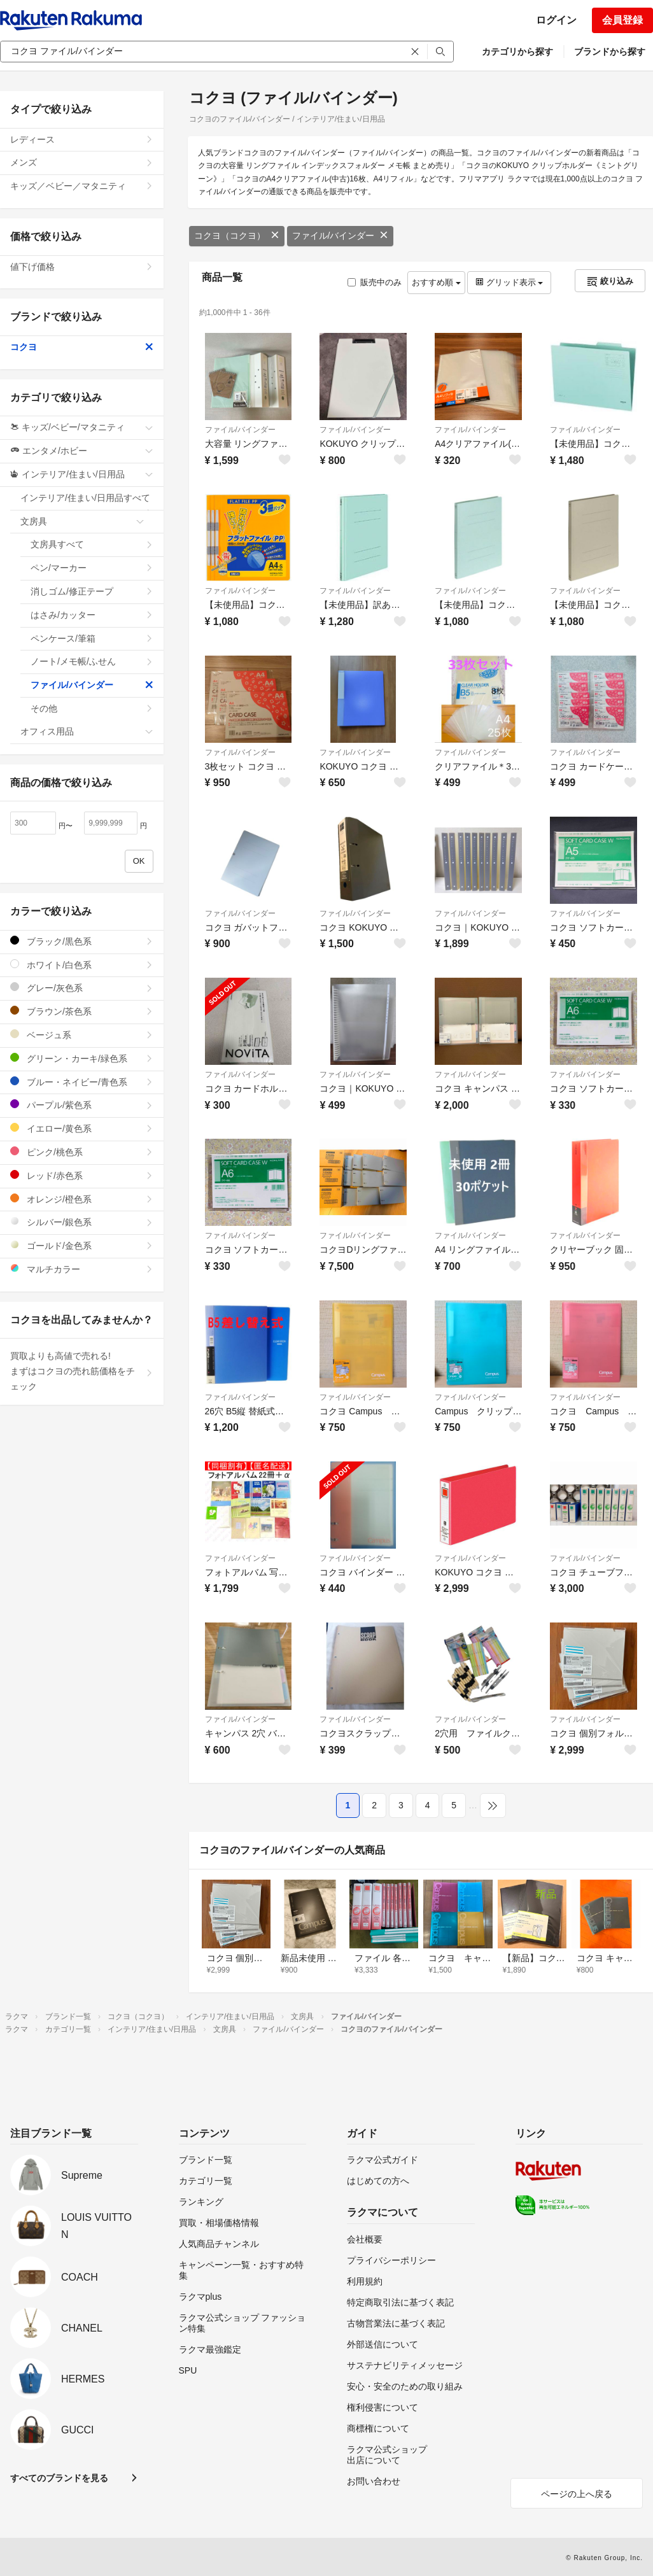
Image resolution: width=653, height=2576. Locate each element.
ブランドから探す (609, 51)
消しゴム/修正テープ (92, 591)
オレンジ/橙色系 (81, 1198)
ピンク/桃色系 (81, 1151)
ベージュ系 (81, 1034)
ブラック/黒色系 (81, 941)
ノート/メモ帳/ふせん (92, 661)
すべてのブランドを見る (59, 2478)
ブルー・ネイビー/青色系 (81, 1081)
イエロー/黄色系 (81, 1128)
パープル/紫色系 (81, 1104)
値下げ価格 (81, 267)
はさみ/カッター (92, 615)
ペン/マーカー (92, 568)
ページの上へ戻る (576, 2494)
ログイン (556, 20)
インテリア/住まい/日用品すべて (86, 501)
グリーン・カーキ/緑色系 (81, 1058)
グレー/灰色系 (81, 987)
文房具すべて (92, 544)
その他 (92, 708)
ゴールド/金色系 (81, 1245)
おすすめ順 (436, 282)
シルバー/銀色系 (81, 1221)
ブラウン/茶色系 (81, 1011)
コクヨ (81, 347)
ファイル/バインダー (340, 235)
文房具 (82, 521)
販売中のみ (375, 282)
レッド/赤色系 (81, 1175)
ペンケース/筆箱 (92, 638)
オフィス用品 (86, 731)
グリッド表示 (509, 282)
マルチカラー (81, 1268)
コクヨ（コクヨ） (236, 235)
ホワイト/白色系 (81, 964)
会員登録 (622, 20)
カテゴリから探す (517, 51)
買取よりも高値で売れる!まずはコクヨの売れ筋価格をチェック (81, 1371)
